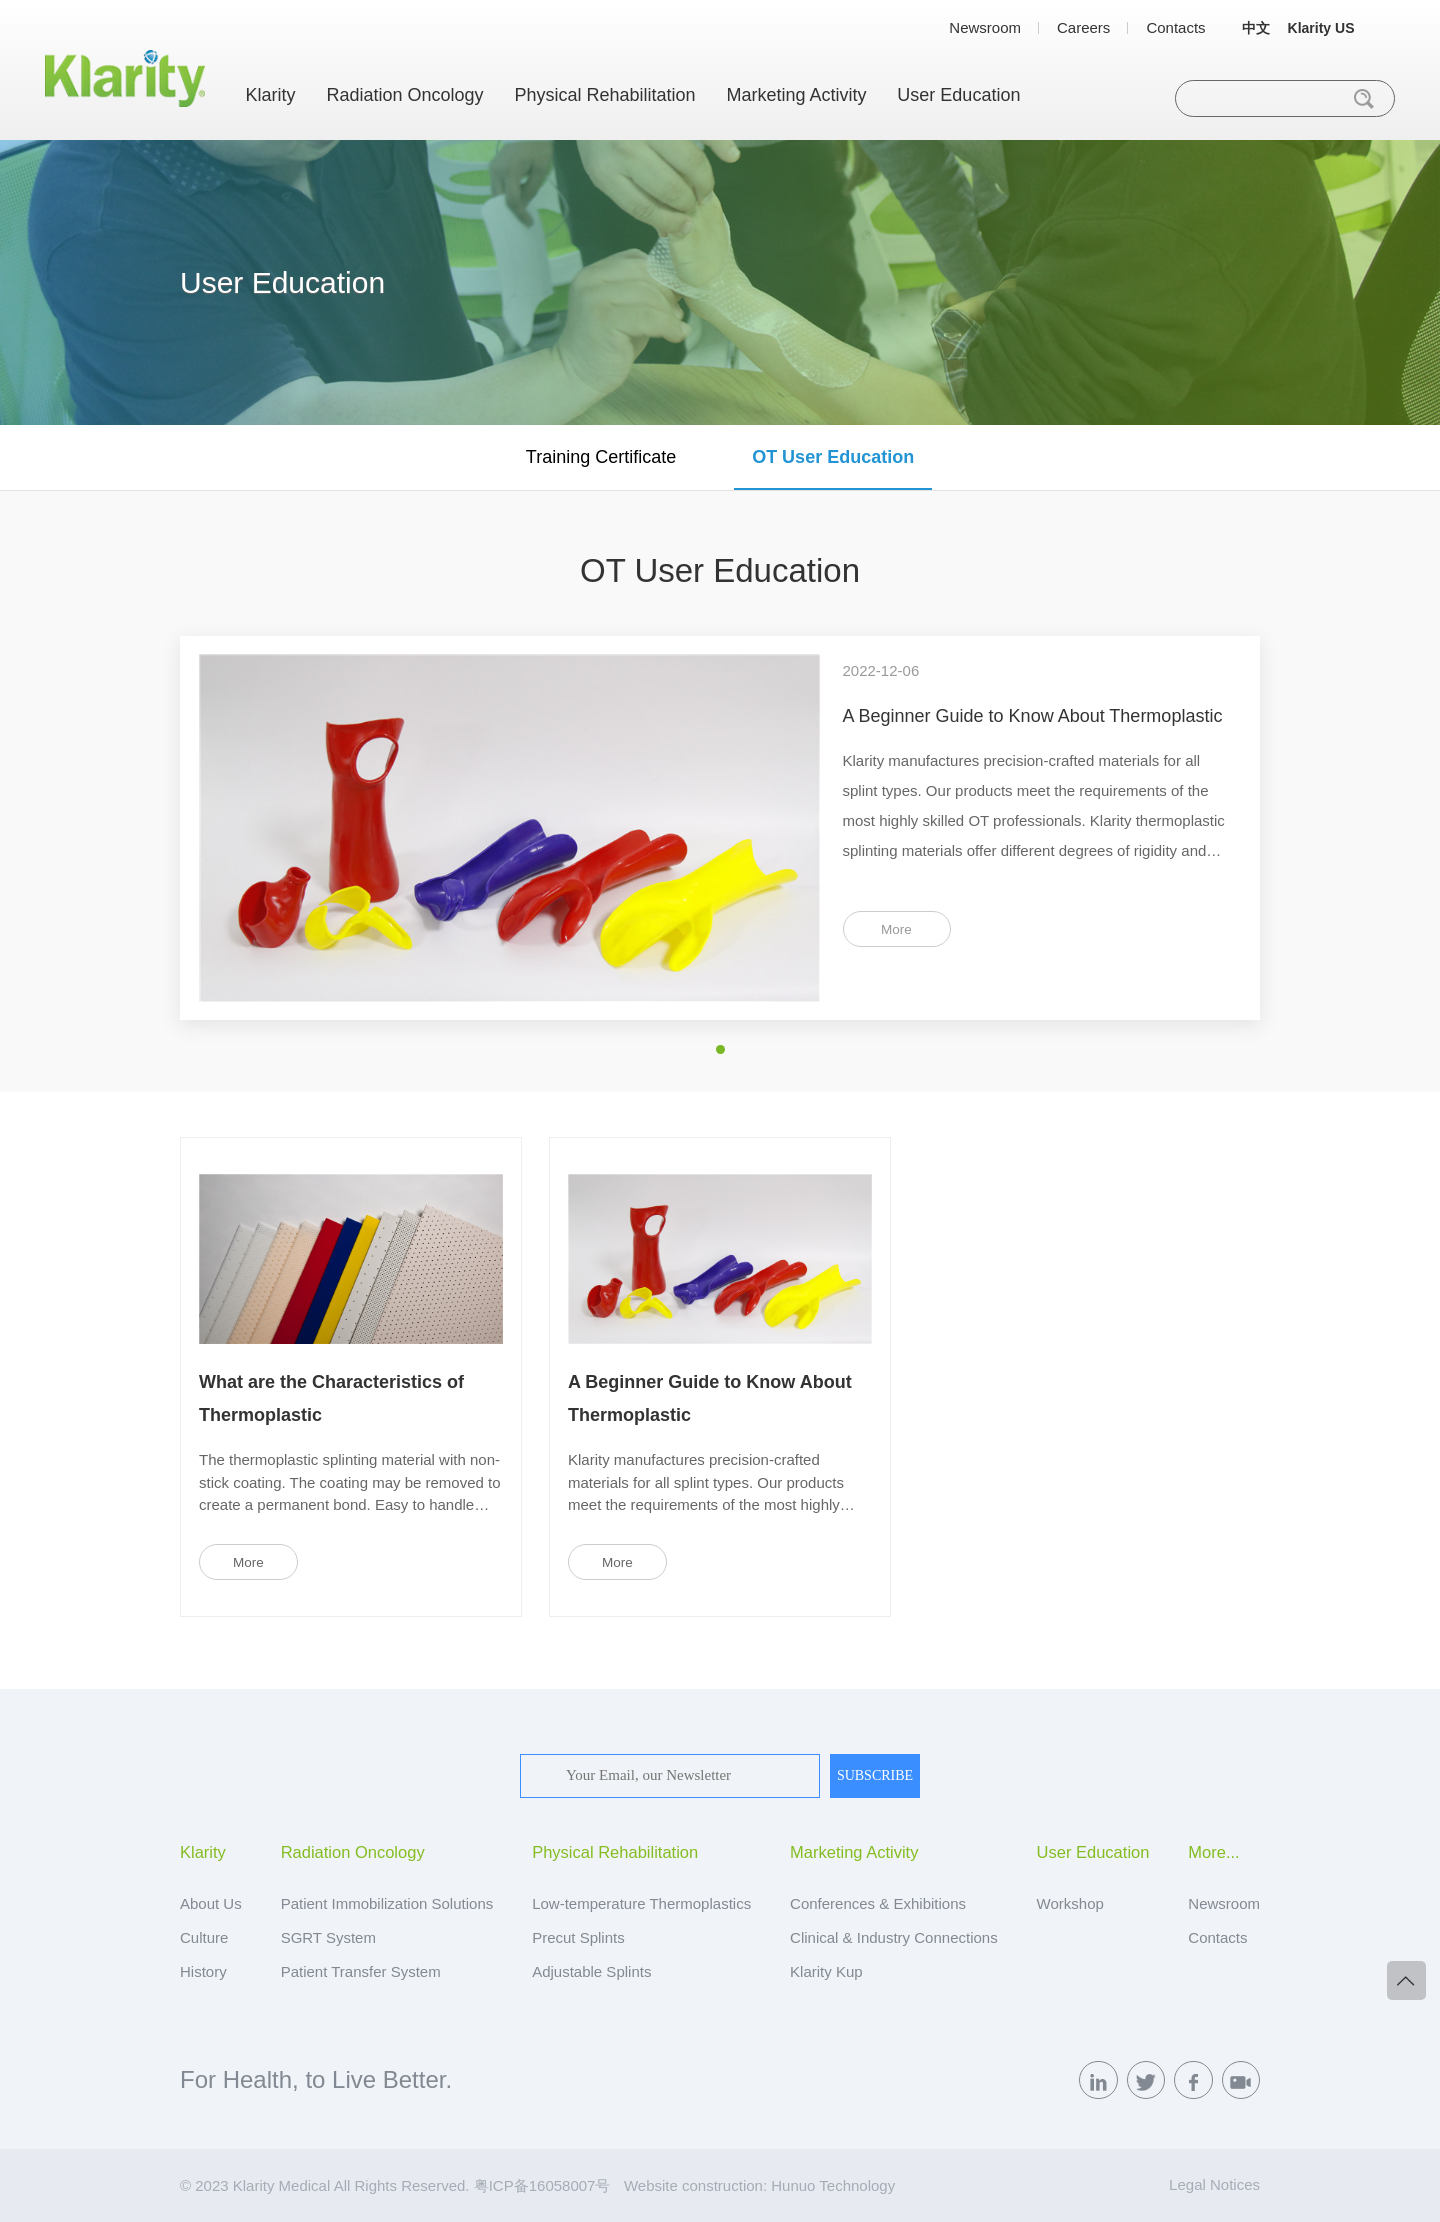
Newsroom (985, 27)
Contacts (1175, 27)
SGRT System (328, 1937)
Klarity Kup (826, 1971)
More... (1213, 1852)
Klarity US (1321, 28)
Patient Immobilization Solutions (387, 1903)
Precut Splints (578, 1937)
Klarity (271, 95)
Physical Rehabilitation (604, 95)
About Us (211, 1903)
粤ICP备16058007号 (542, 2185)
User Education (958, 95)
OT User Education (833, 457)
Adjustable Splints (591, 1971)
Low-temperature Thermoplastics (641, 1903)
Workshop (1070, 1903)
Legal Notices (1214, 2184)
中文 (1256, 28)
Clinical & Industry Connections (894, 1937)
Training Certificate (601, 457)
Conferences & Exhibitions (878, 1903)
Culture (204, 1937)
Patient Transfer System (361, 1971)
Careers (1083, 27)
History (203, 1971)
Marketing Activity (796, 95)
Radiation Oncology (404, 95)
